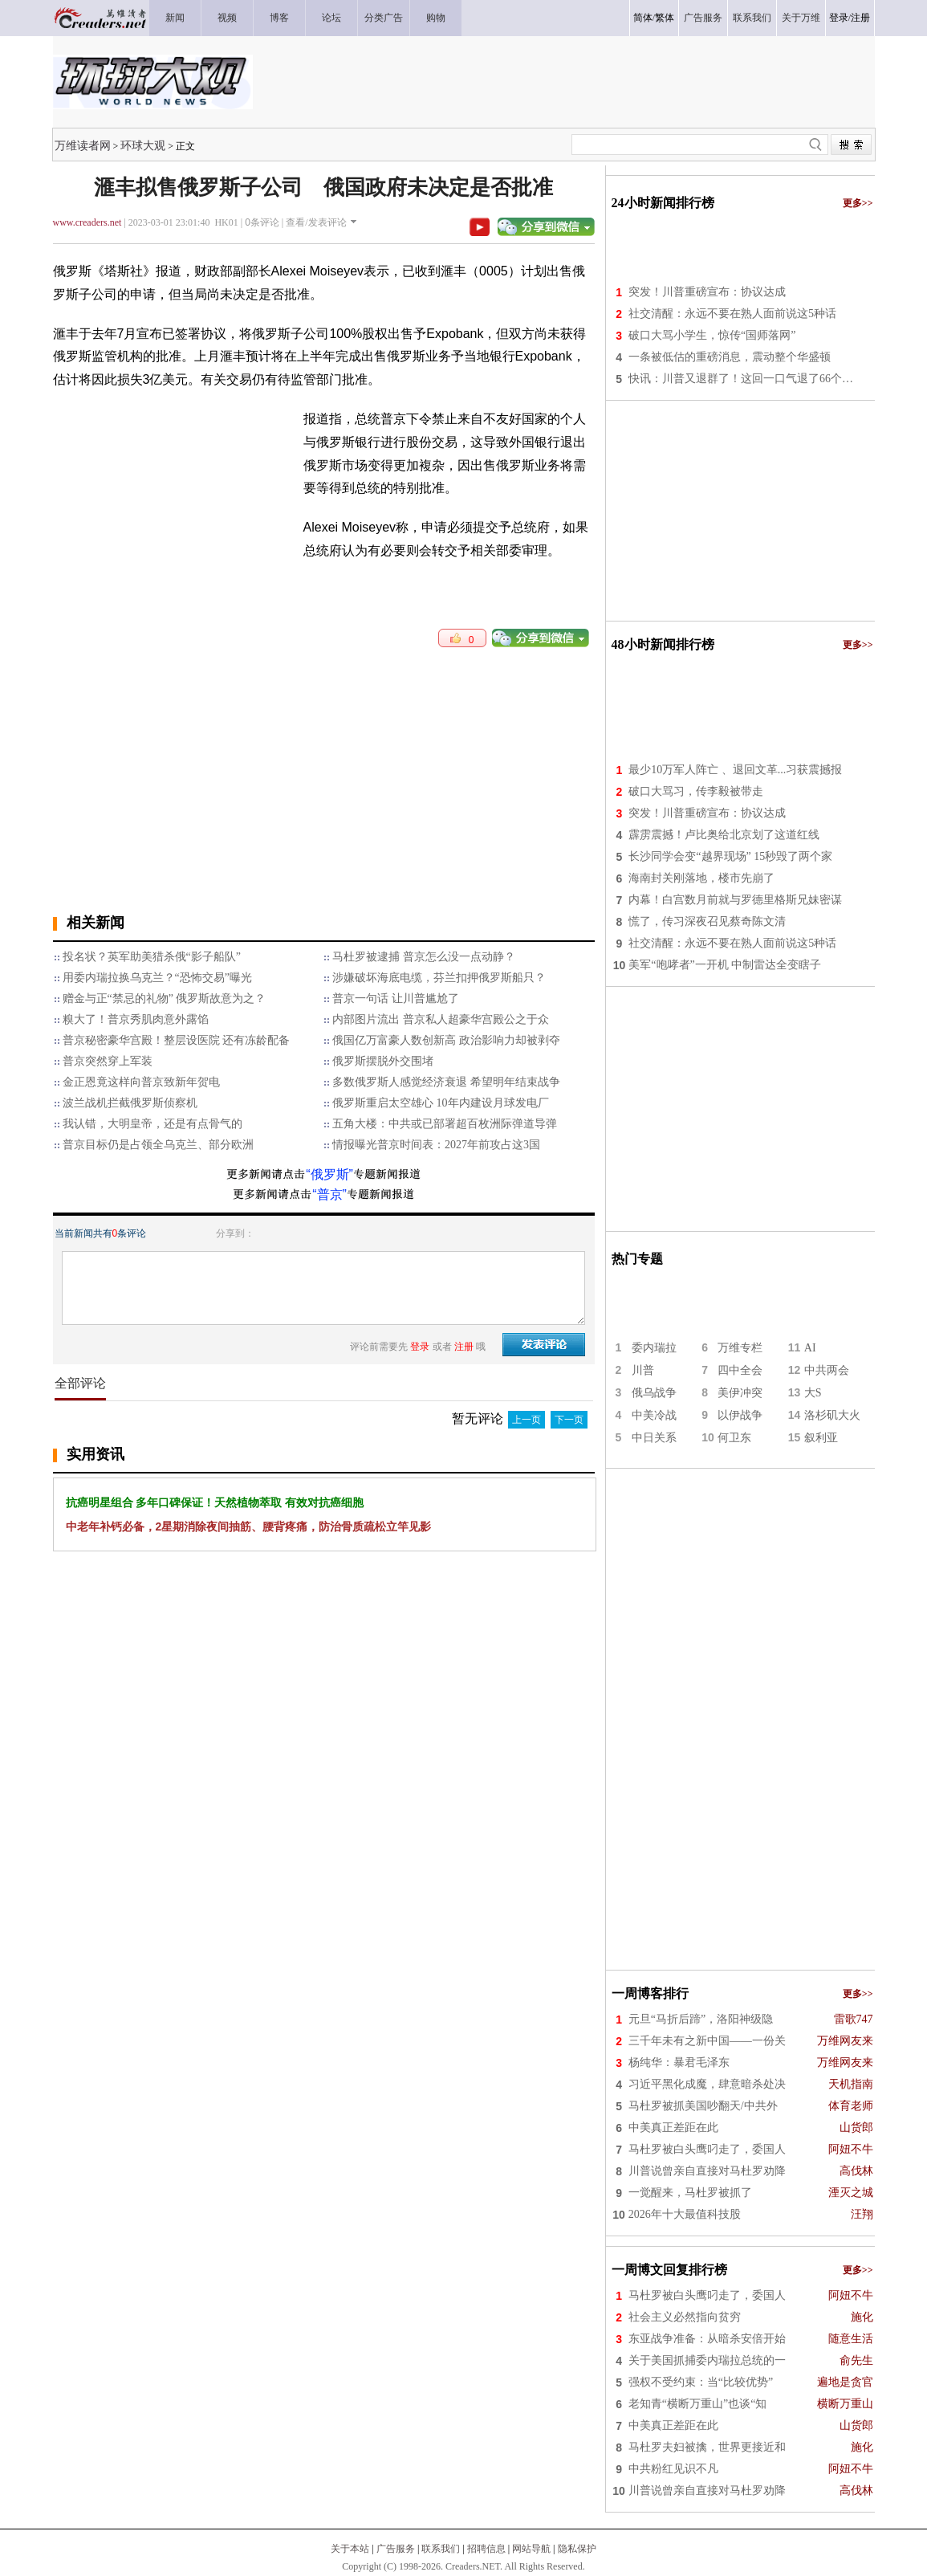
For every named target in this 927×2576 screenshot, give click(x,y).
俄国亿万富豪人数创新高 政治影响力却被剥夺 (446, 1040)
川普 (643, 1370)
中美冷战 (654, 1415)
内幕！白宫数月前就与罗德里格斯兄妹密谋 (735, 900)
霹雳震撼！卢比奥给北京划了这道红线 (723, 835)
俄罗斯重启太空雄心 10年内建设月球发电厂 (440, 1103)
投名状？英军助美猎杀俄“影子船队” (152, 957)
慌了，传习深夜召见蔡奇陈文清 (707, 921)
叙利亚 (821, 1438)
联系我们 (440, 2548)
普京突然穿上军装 (107, 1061)
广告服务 (395, 2548)
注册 (860, 17)
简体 (643, 17)
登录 (838, 17)
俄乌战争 (654, 1393)
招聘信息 (486, 2548)
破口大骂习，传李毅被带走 (695, 791)
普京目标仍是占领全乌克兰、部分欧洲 (158, 1145)
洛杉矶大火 (832, 1415)
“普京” (329, 1194)
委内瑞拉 (654, 1348)
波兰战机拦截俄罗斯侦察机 (130, 1103)
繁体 (664, 17)
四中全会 (740, 1370)
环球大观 (142, 145)
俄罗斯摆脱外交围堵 (382, 1061)
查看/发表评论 (316, 222)
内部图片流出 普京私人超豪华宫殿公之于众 (440, 1019)
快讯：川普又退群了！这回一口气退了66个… (740, 379)
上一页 (526, 1419)
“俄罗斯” (329, 1174)
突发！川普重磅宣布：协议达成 (707, 292)
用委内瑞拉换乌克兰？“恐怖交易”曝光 (157, 978)
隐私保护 (577, 2548)
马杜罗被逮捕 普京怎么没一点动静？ (423, 957)
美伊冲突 (740, 1393)
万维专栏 (740, 1348)
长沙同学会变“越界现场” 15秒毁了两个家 (730, 856)
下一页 (569, 1419)
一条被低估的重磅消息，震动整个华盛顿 (729, 357)
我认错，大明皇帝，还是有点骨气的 (152, 1124)
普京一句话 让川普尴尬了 (395, 998)
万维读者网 (83, 145)
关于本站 (350, 2548)
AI (810, 1348)
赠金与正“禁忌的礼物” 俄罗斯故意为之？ (164, 998)
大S (813, 1393)
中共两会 (826, 1370)
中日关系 (654, 1438)
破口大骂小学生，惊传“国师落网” (711, 335)
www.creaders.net (87, 222)
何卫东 (734, 1438)
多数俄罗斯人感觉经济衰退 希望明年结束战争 (446, 1082)
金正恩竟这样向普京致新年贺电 (141, 1082)
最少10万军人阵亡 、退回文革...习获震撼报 (735, 770)
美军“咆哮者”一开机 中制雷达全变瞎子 (724, 965)
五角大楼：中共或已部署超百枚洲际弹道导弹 (444, 1124)
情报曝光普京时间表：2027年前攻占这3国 (436, 1145)
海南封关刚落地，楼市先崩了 (701, 878)
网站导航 (531, 2548)
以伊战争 (740, 1415)
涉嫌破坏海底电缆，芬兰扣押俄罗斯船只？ (439, 978)
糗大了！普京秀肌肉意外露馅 (136, 1019)
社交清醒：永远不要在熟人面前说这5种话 (732, 314)
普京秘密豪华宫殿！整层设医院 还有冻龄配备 (177, 1040)
